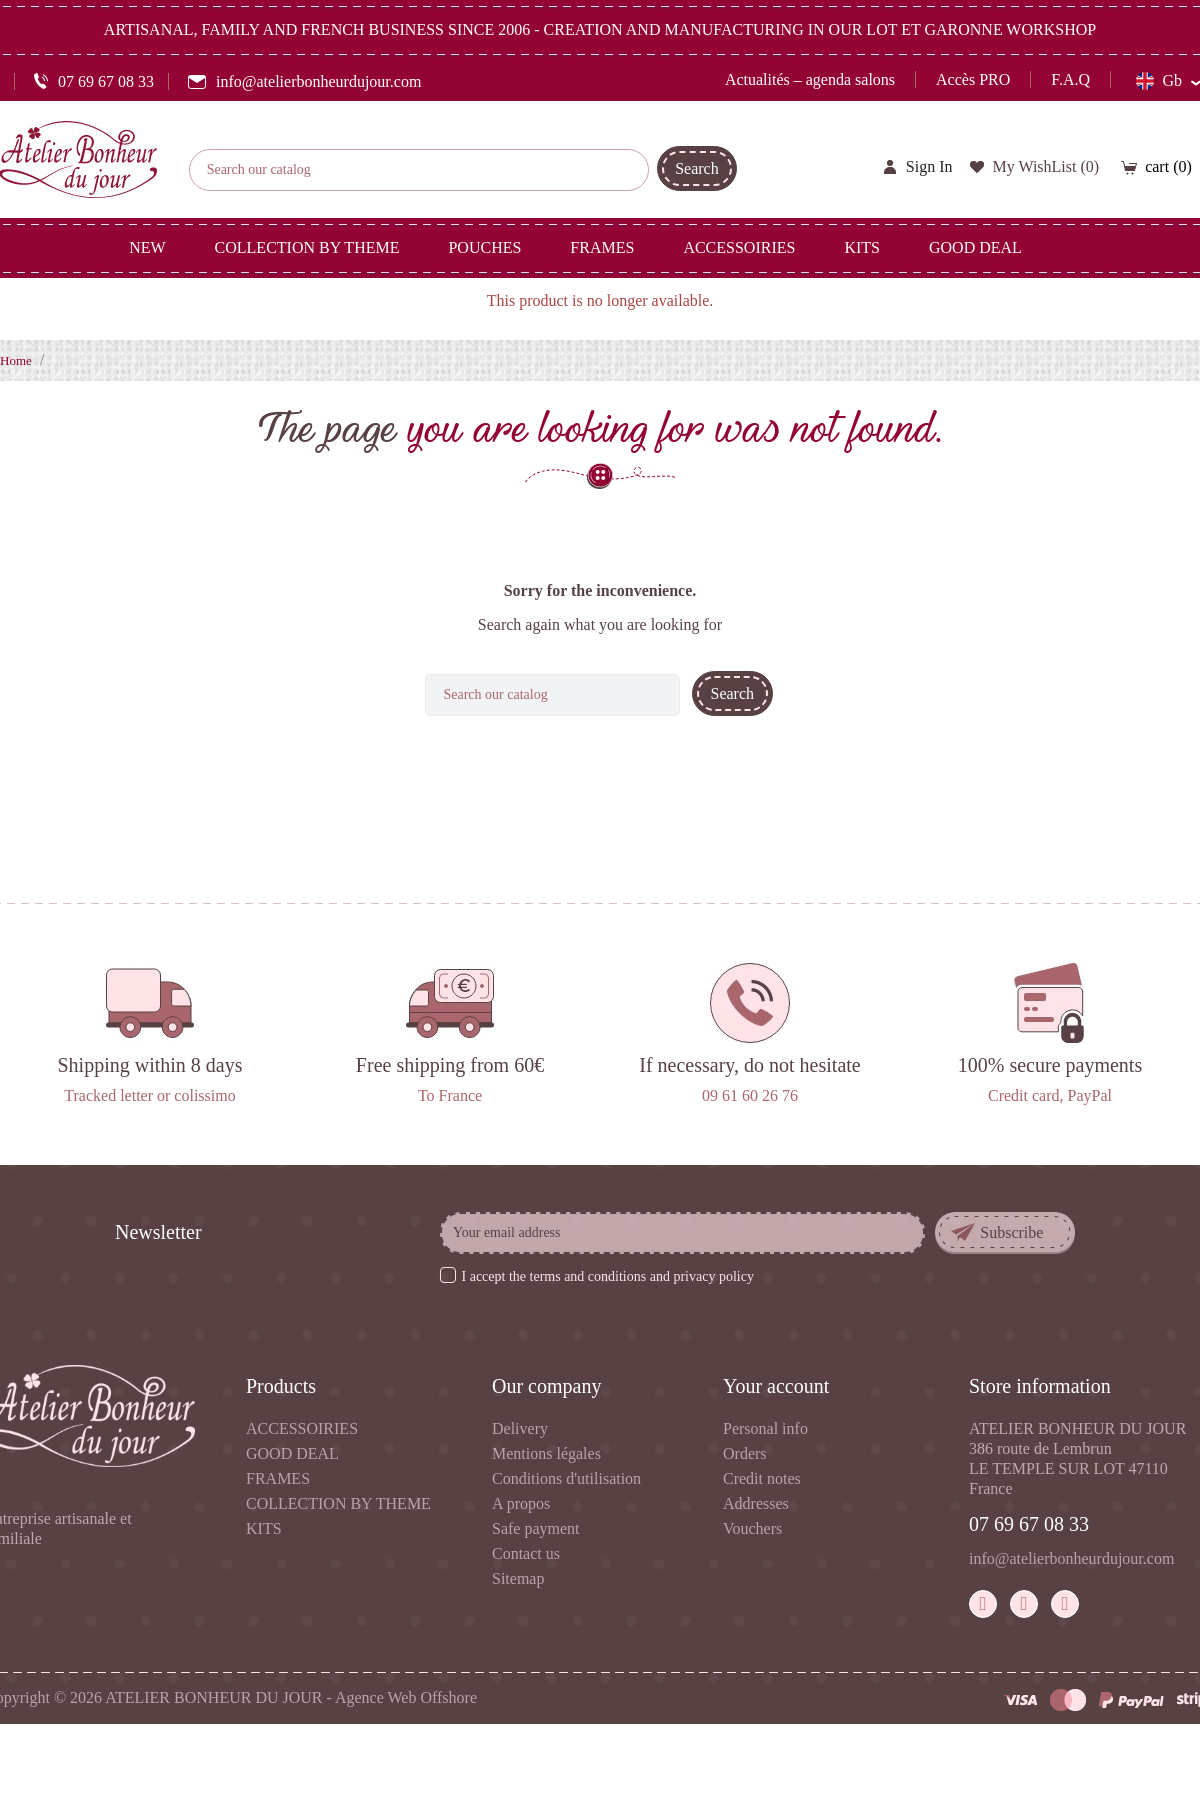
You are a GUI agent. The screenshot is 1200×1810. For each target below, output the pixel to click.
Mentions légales (546, 1453)
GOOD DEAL (292, 1453)
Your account (776, 1386)
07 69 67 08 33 (1029, 1524)
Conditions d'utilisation (566, 1478)
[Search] (419, 170)
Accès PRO (973, 79)
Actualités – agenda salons (810, 79)
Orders (745, 1453)
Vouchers (752, 1528)
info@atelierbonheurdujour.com (1071, 1558)
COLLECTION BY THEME (338, 1503)
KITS (264, 1528)
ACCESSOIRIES (302, 1428)
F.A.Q (1070, 79)
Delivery (520, 1428)
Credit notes (762, 1478)
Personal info (765, 1428)
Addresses (756, 1503)
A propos (521, 1503)
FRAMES (278, 1478)
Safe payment (536, 1528)
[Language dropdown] (1168, 81)
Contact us (526, 1553)
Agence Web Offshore (406, 1697)
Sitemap (518, 1578)
